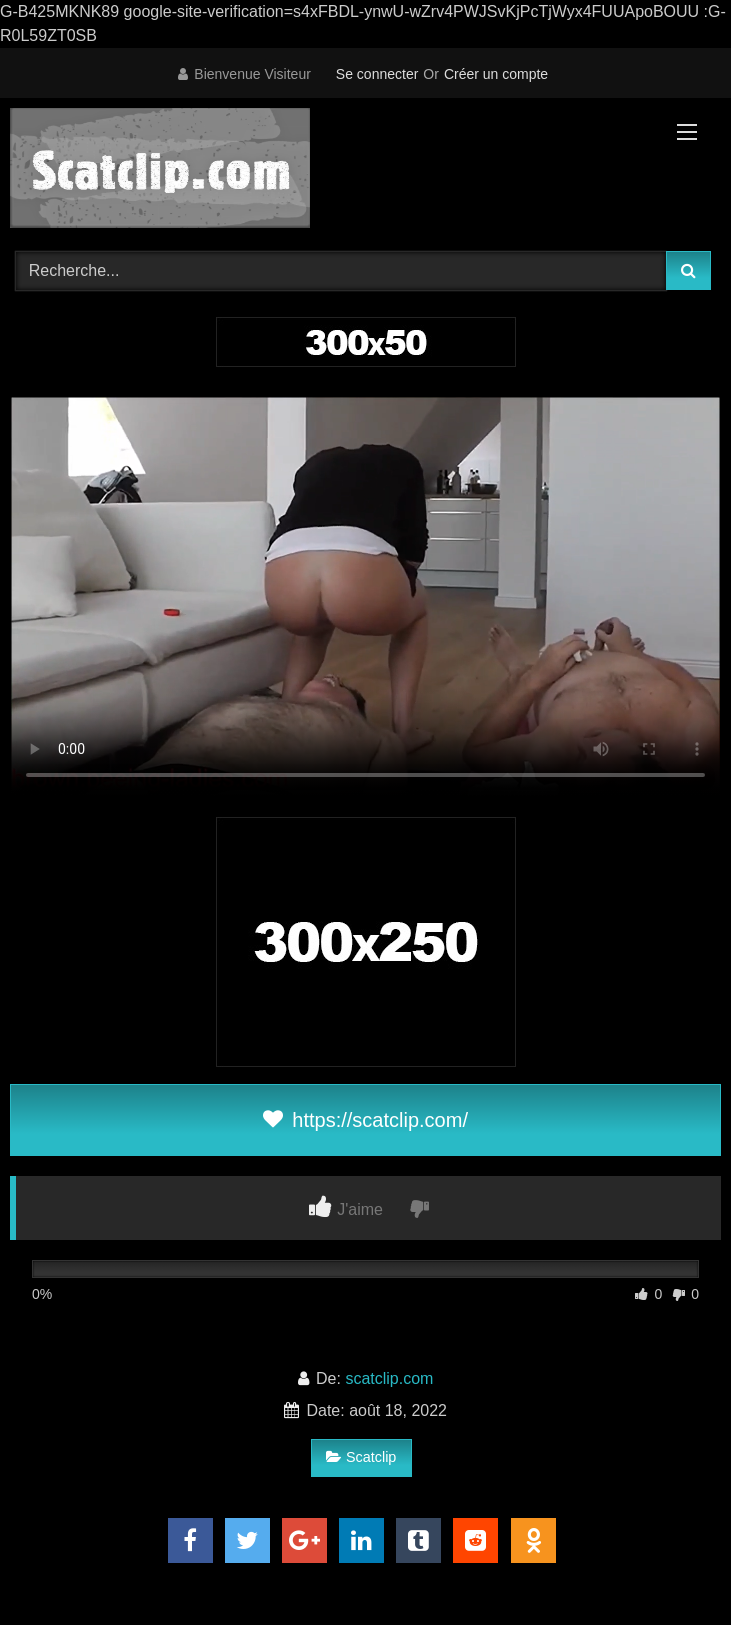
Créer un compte (496, 74)
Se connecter (377, 74)
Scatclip (361, 1457)
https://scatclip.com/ (365, 1120)
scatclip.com (389, 1378)
